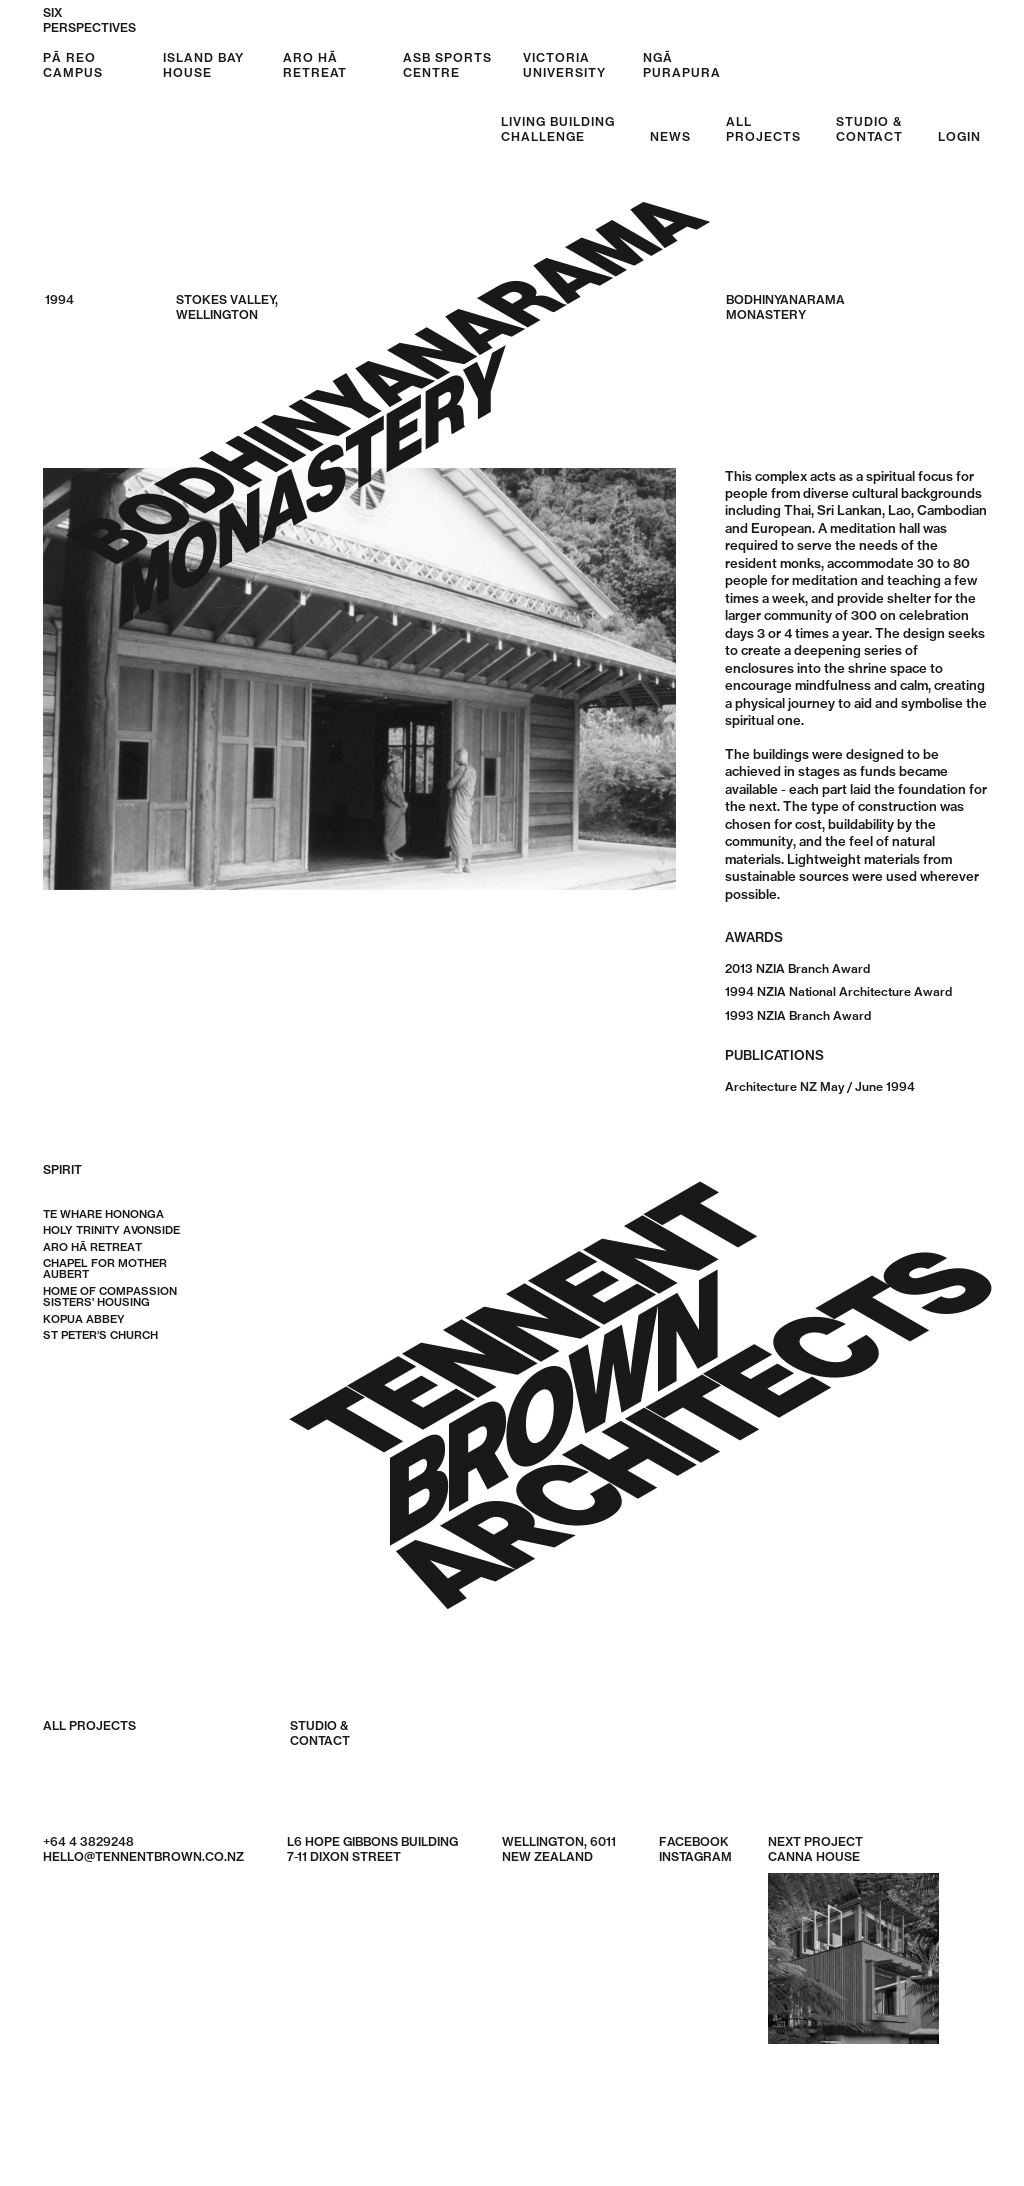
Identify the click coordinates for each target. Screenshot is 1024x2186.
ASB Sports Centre (447, 65)
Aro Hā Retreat (315, 65)
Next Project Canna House (853, 1940)
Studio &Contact (869, 129)
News (670, 136)
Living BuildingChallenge (558, 129)
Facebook (694, 1842)
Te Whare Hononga (103, 1215)
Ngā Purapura (682, 65)
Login (959, 136)
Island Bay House (203, 65)
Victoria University (564, 65)
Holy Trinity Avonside (111, 1231)
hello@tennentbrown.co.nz (143, 1857)
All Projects (89, 1727)
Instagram (695, 1857)
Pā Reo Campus (73, 65)
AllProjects (763, 129)
